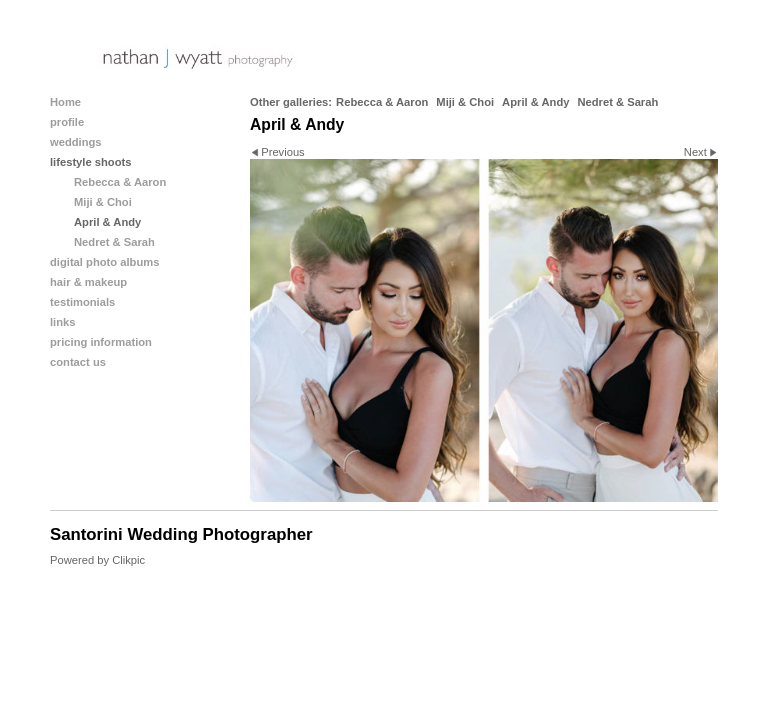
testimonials (82, 302)
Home (65, 102)
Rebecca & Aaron (382, 102)
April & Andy (535, 102)
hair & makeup (88, 282)
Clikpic (128, 560)
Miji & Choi (465, 102)
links (63, 322)
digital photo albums (104, 262)
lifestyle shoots (90, 162)
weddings (76, 142)
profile (67, 122)
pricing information (101, 342)
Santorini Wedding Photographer (181, 534)
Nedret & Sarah (617, 102)
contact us (78, 362)
